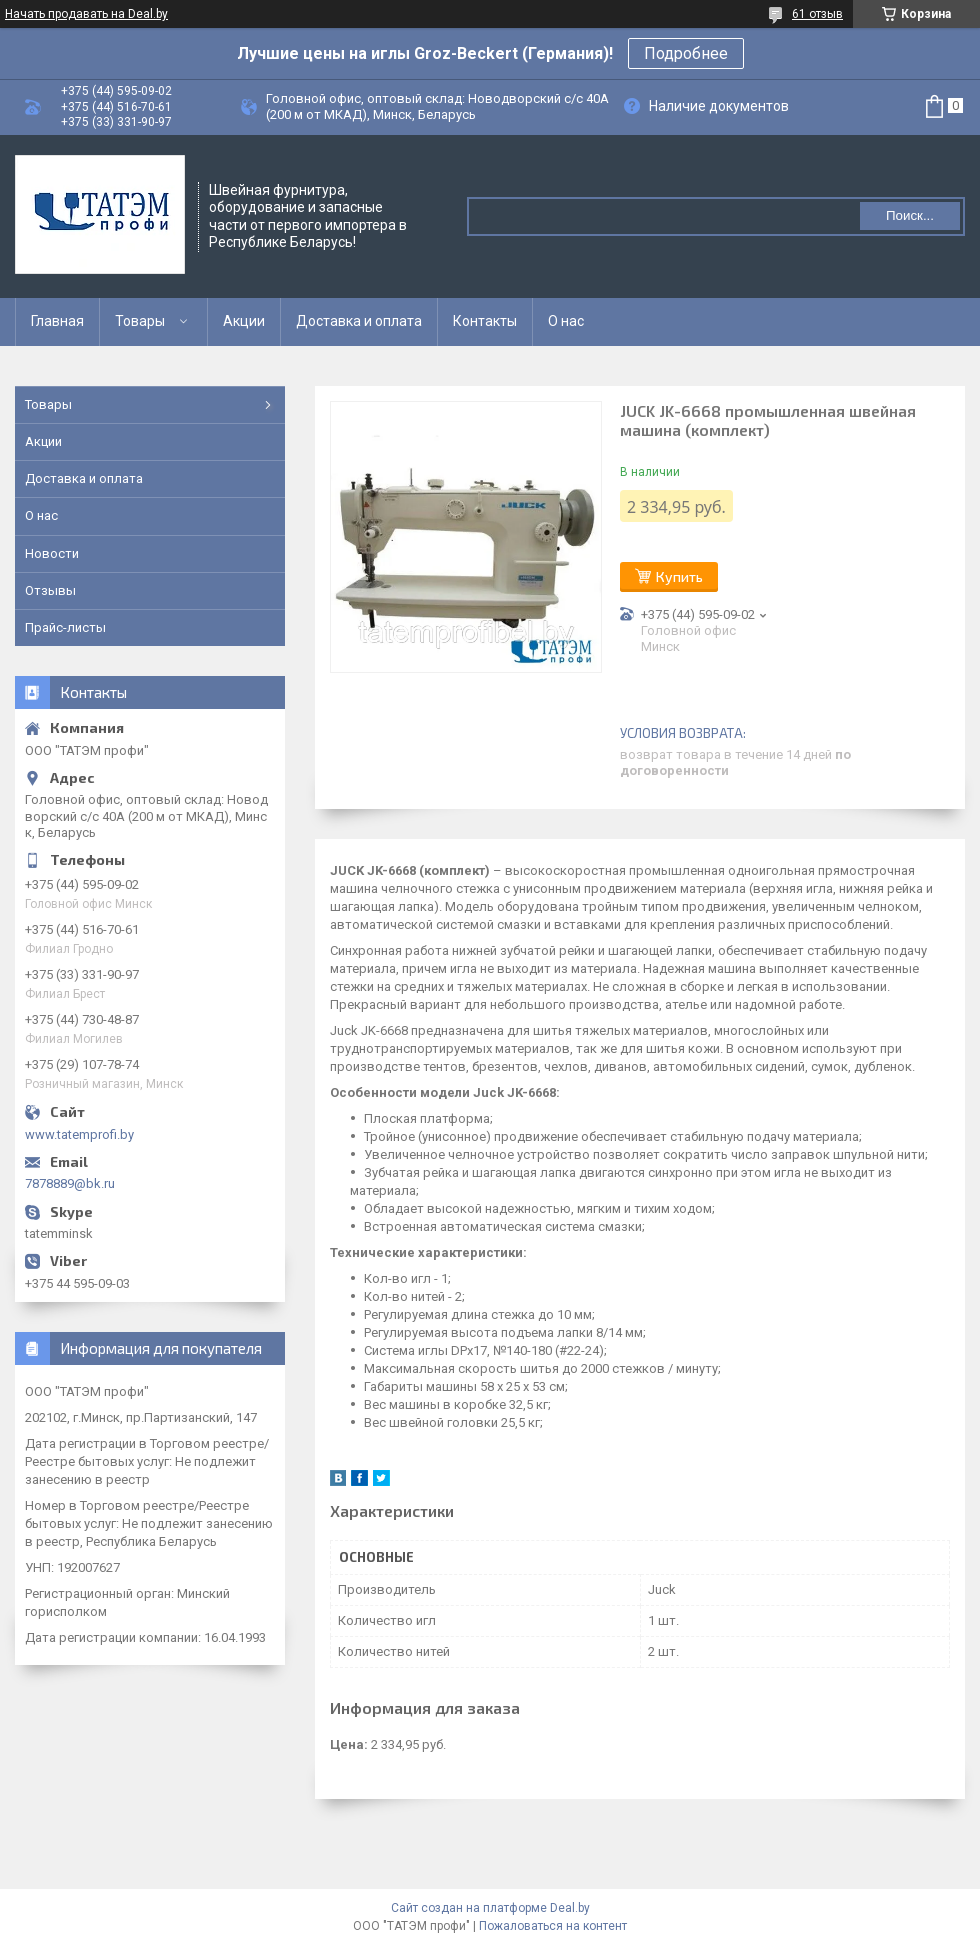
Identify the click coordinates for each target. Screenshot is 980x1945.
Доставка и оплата (359, 321)
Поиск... (910, 215)
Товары (140, 321)
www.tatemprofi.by (79, 1134)
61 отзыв (817, 14)
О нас (566, 321)
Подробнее (686, 53)
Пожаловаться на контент (553, 1926)
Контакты (485, 321)
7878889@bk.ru (70, 1183)
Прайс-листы (65, 627)
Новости (52, 553)
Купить (679, 576)
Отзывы (50, 590)
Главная (57, 321)
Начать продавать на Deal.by (86, 14)
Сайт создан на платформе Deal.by (490, 1908)
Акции (244, 321)
